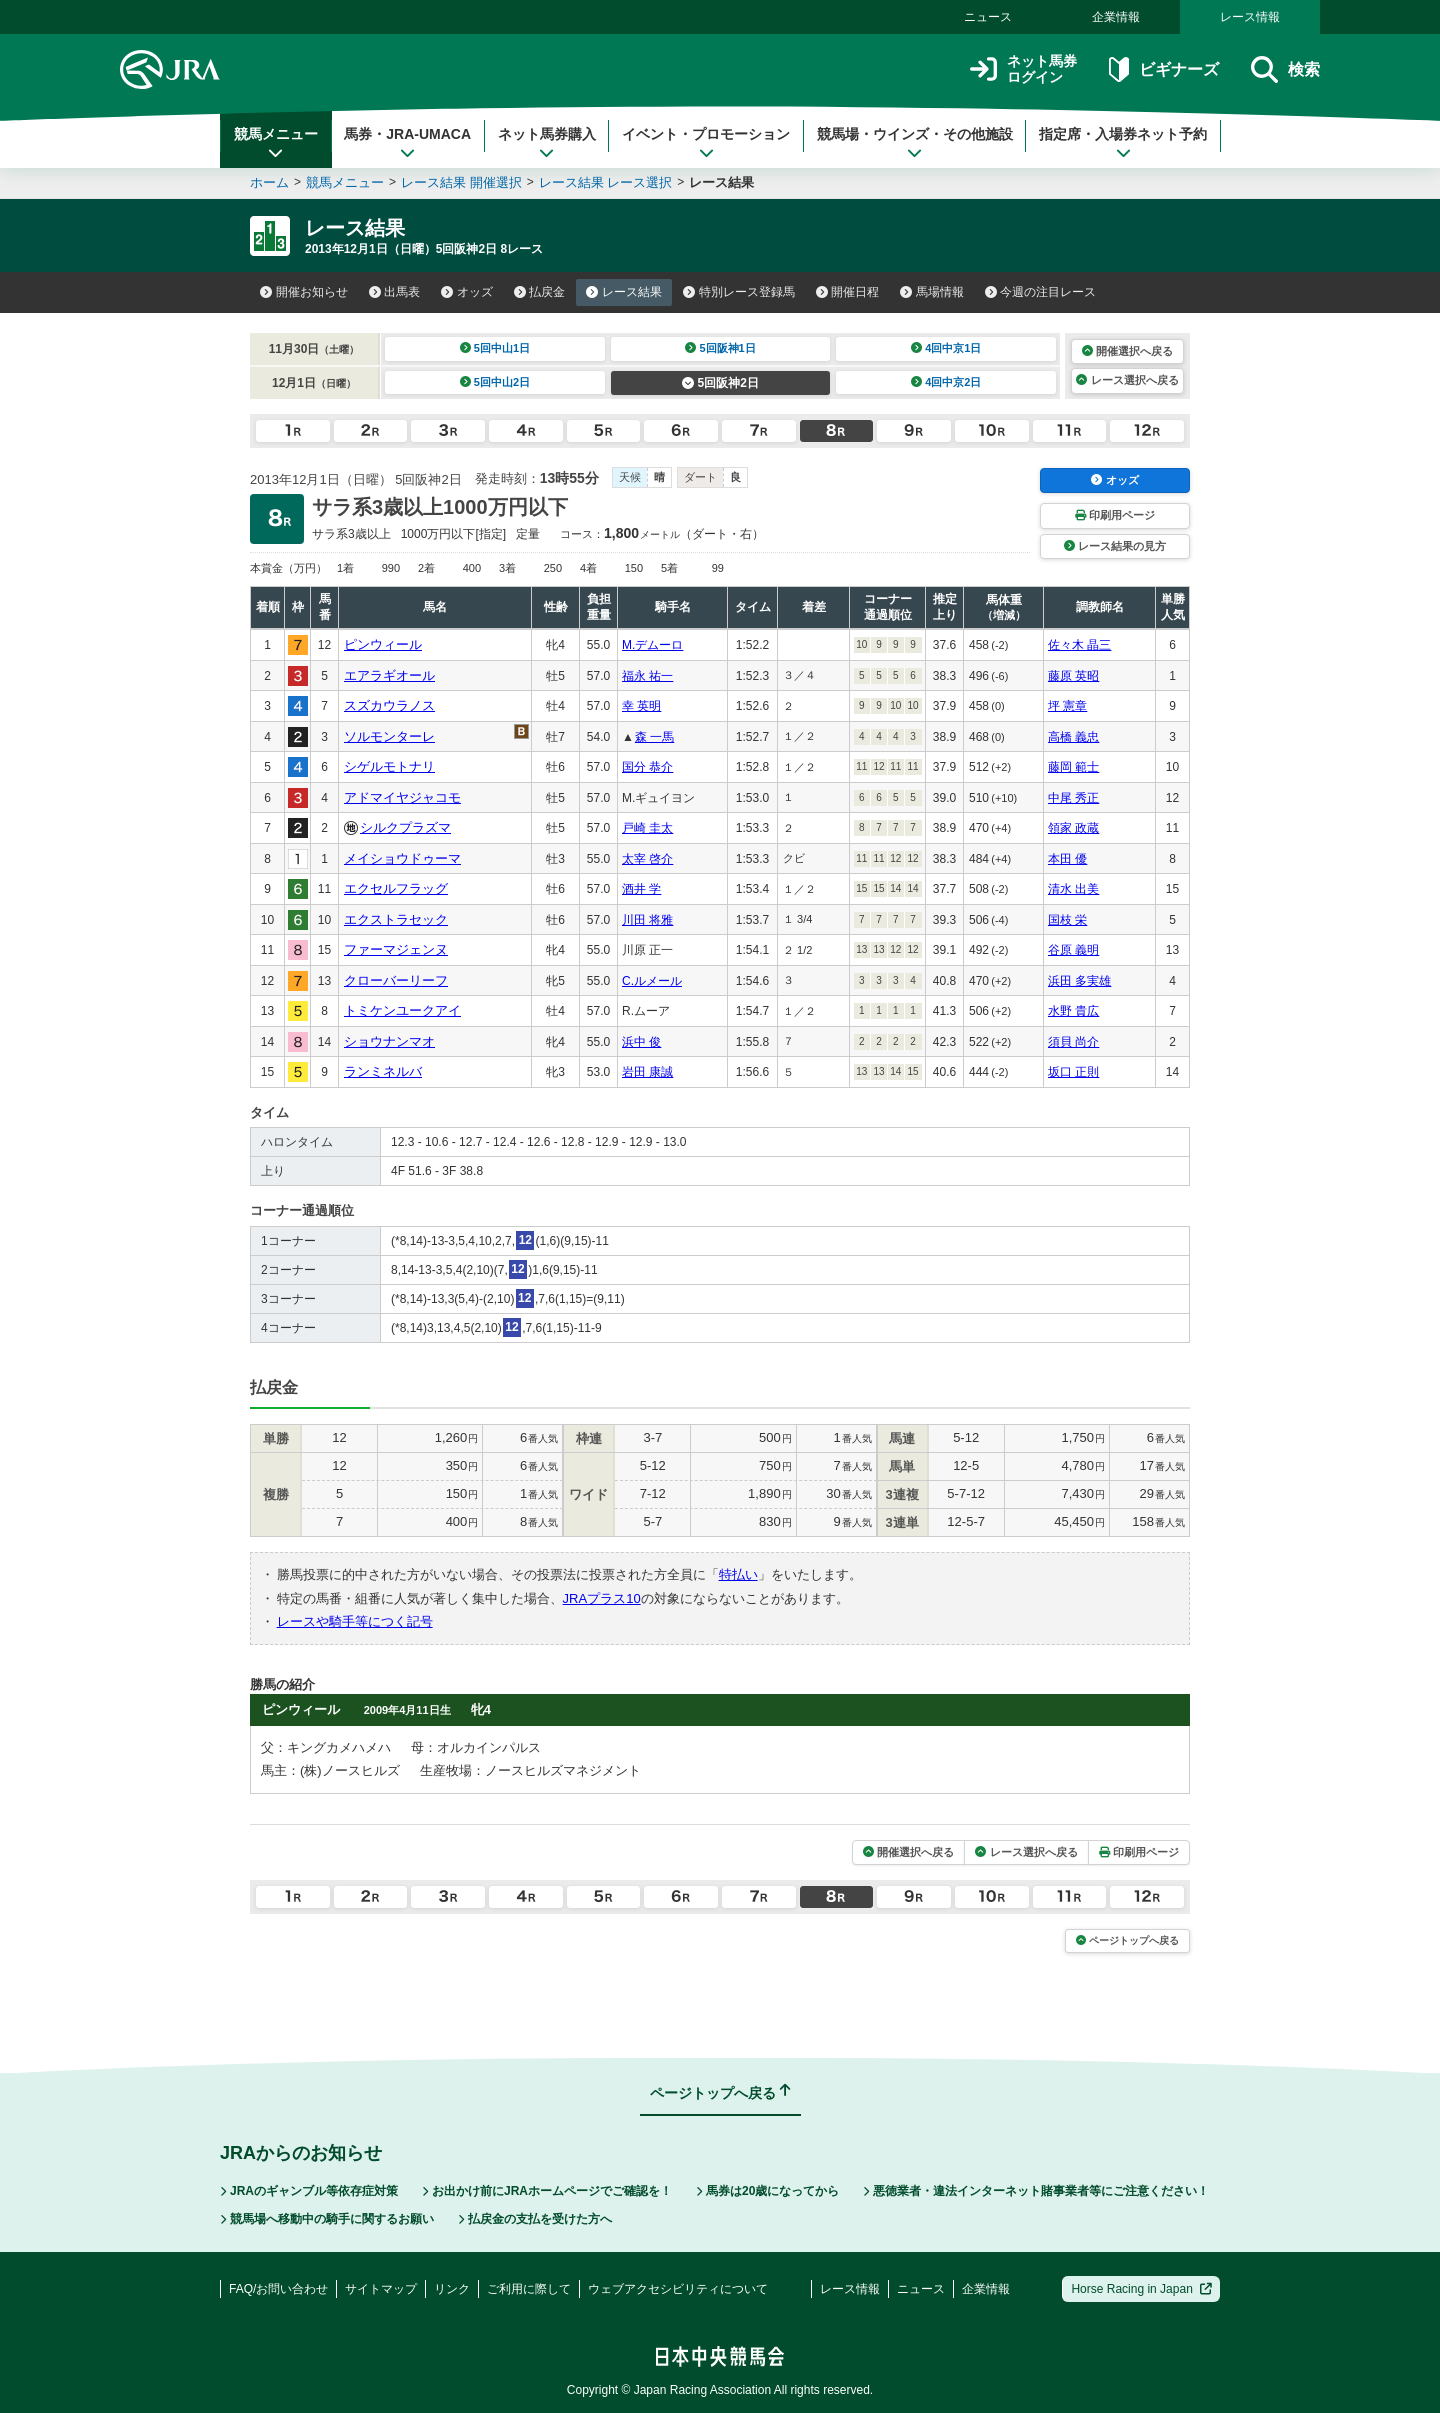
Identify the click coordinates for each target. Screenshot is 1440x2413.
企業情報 (1116, 17)
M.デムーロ (652, 645)
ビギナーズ (1163, 69)
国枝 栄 (1067, 920)
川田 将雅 (647, 920)
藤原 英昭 (1073, 676)
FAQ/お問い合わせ (278, 2289)
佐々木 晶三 (1079, 645)
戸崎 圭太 (647, 828)
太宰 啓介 (647, 859)
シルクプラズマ (405, 827)
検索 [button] (1285, 69)
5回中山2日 (495, 382)
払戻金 (540, 292)
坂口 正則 (1073, 1072)
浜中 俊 (641, 1042)
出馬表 (395, 292)
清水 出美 (1073, 889)
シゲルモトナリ (389, 766)
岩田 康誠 (647, 1072)
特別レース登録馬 (739, 292)
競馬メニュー (276, 143)
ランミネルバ (383, 1071)
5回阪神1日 (720, 348)
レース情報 (1250, 17)
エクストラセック (396, 919)
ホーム (269, 182)
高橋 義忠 (1073, 737)
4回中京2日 (946, 382)
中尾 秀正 (1073, 798)
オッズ (467, 292)
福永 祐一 (647, 676)
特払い (738, 1574)
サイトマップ (381, 2289)
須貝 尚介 (1073, 1042)
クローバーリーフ (396, 980)
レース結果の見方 (1115, 546)
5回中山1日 (495, 348)
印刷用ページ (1115, 515)
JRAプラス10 (602, 1598)
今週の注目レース (1041, 292)
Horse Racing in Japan (1141, 2289)
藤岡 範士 (1073, 767)
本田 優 (1067, 859)
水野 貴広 (1073, 1011)
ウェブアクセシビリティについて (678, 2289)
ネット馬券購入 (547, 143)
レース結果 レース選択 (606, 182)
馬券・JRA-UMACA (407, 143)
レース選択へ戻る (1127, 380)
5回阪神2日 (720, 383)
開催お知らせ (304, 292)
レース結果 (624, 292)
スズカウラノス (389, 705)
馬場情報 (932, 292)
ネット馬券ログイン (1023, 69)
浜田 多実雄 (1079, 981)
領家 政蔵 (1073, 828)
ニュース (988, 17)
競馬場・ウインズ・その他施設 (915, 143)
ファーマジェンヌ (396, 949)
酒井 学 (641, 889)
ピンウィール (383, 644)
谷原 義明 (1073, 950)
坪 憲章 (1067, 706)
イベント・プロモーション (706, 143)
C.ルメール (652, 981)
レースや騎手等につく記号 (355, 1621)
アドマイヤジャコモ (402, 797)
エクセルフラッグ (396, 888)
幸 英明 (641, 706)
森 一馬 (654, 737)
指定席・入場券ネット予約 (1123, 143)
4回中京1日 (946, 348)
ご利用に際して (529, 2289)
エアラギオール (389, 675)
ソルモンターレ (389, 736)
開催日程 (848, 292)
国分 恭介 (647, 767)
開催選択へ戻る (1127, 351)
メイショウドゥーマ (402, 858)
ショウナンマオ (389, 1041)
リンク (452, 2289)
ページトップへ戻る (1127, 1940)
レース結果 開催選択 (461, 182)
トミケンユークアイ (402, 1010)
